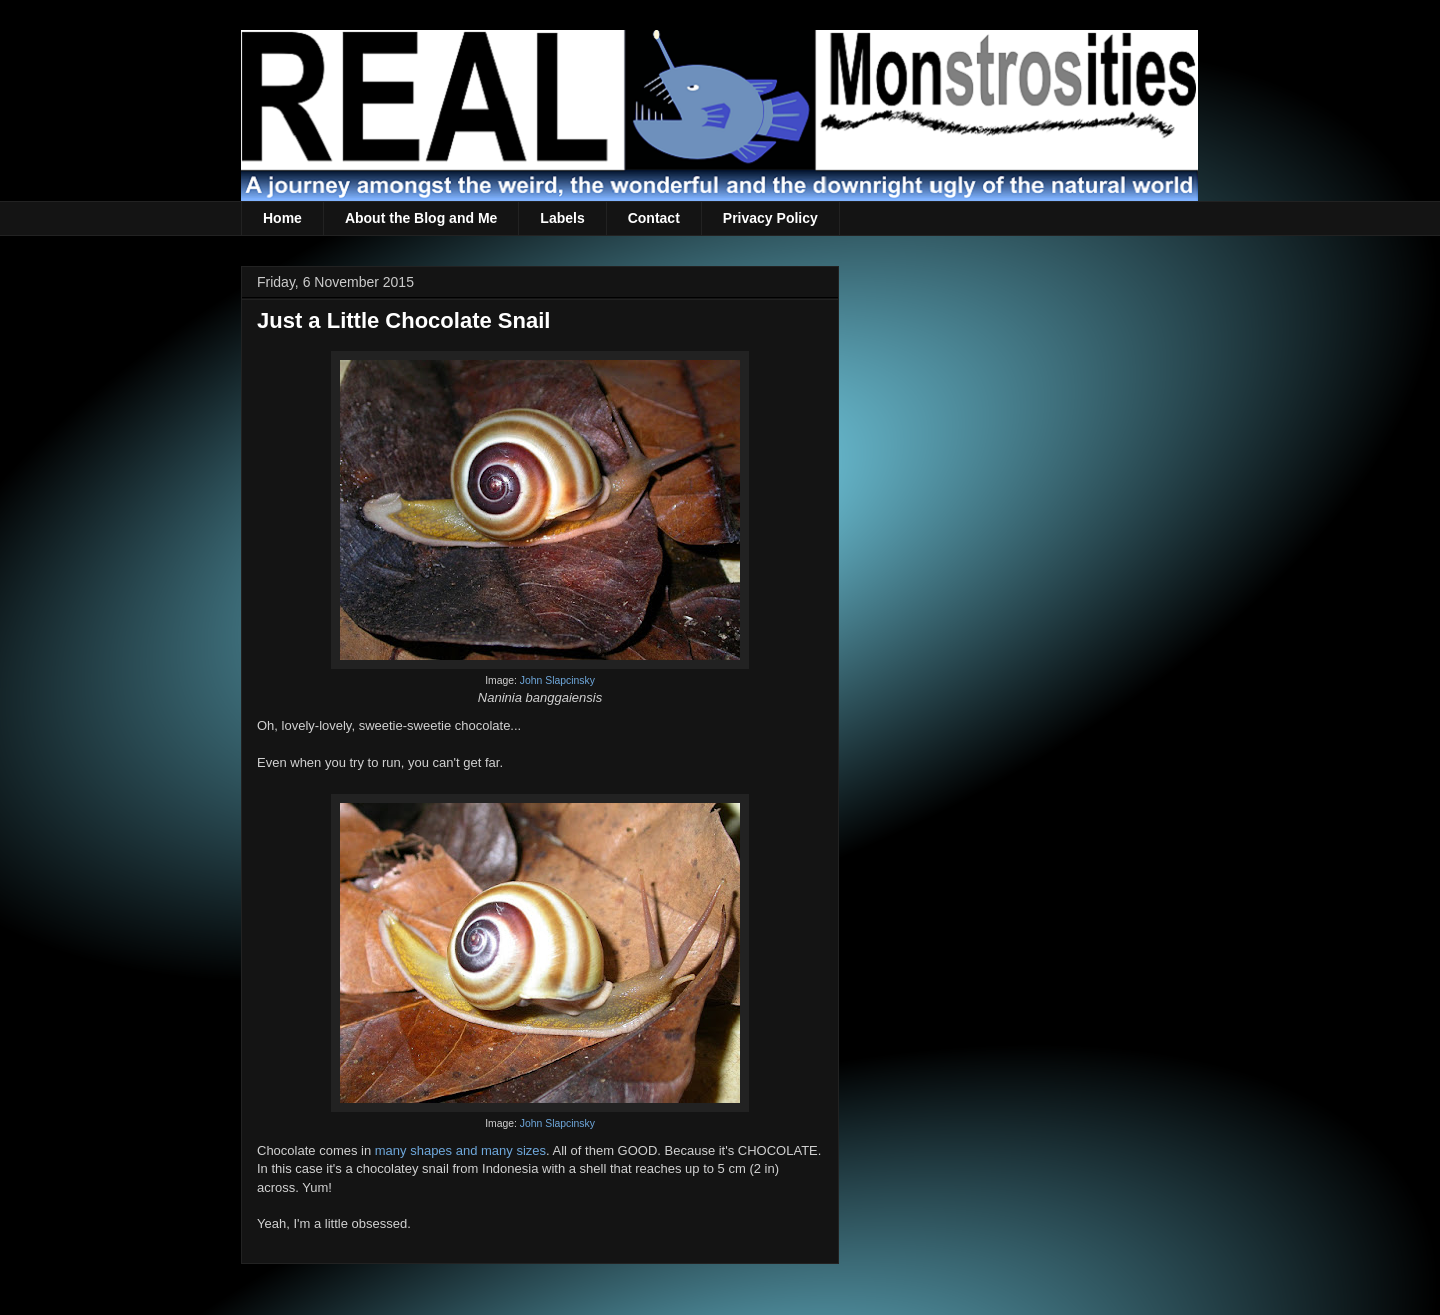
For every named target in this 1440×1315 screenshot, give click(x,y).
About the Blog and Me (421, 218)
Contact (654, 218)
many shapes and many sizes (460, 1150)
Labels (562, 218)
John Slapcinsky (557, 680)
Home (282, 218)
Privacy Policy (770, 218)
